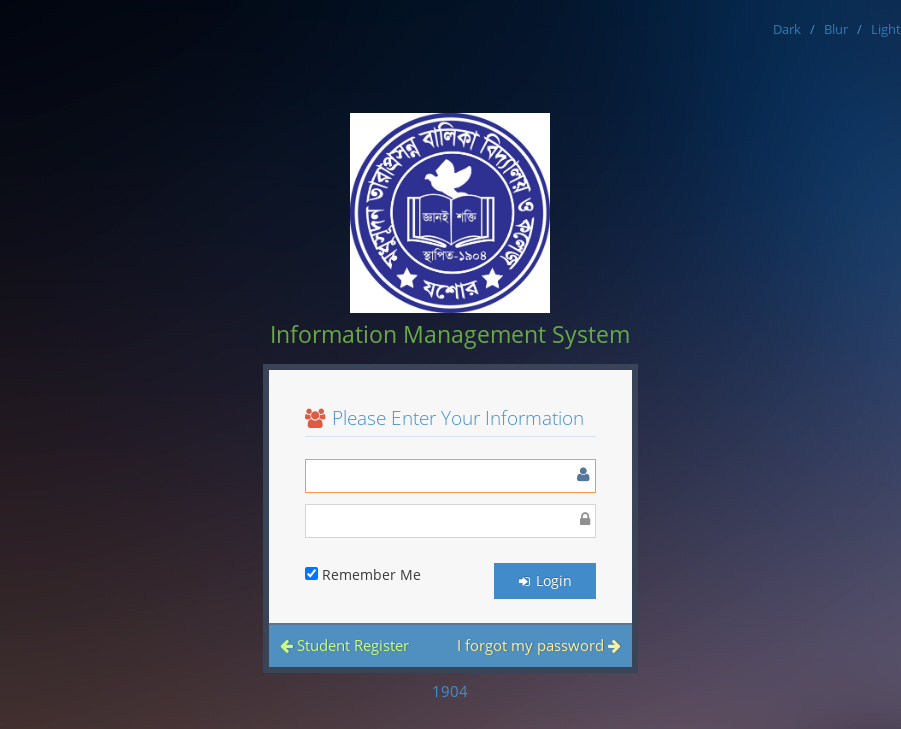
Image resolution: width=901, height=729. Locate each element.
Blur (836, 29)
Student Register (344, 645)
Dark (787, 29)
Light (886, 29)
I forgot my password (539, 645)
